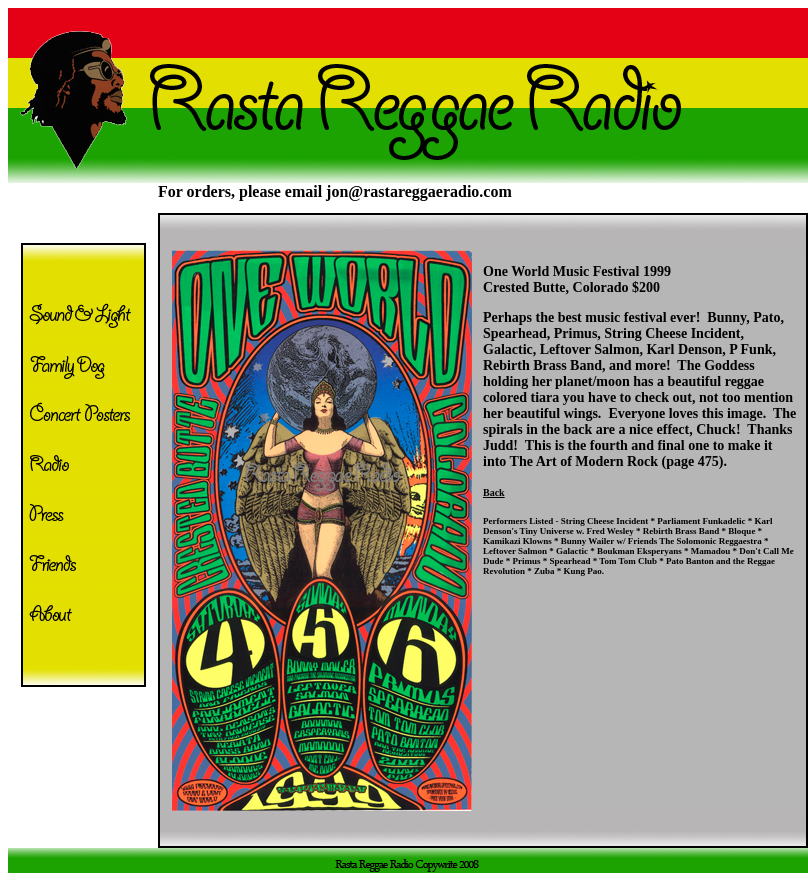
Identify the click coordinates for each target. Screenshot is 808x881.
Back (494, 492)
